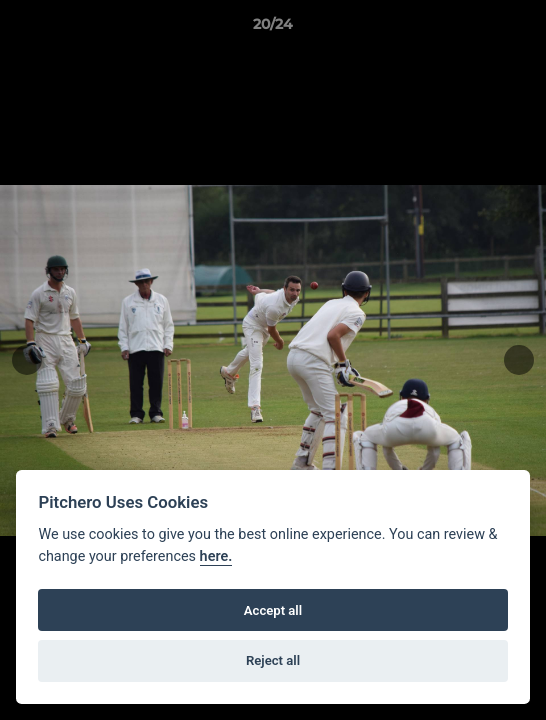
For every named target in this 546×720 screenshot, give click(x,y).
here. (216, 556)
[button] (522, 29)
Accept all (273, 610)
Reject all (273, 660)
